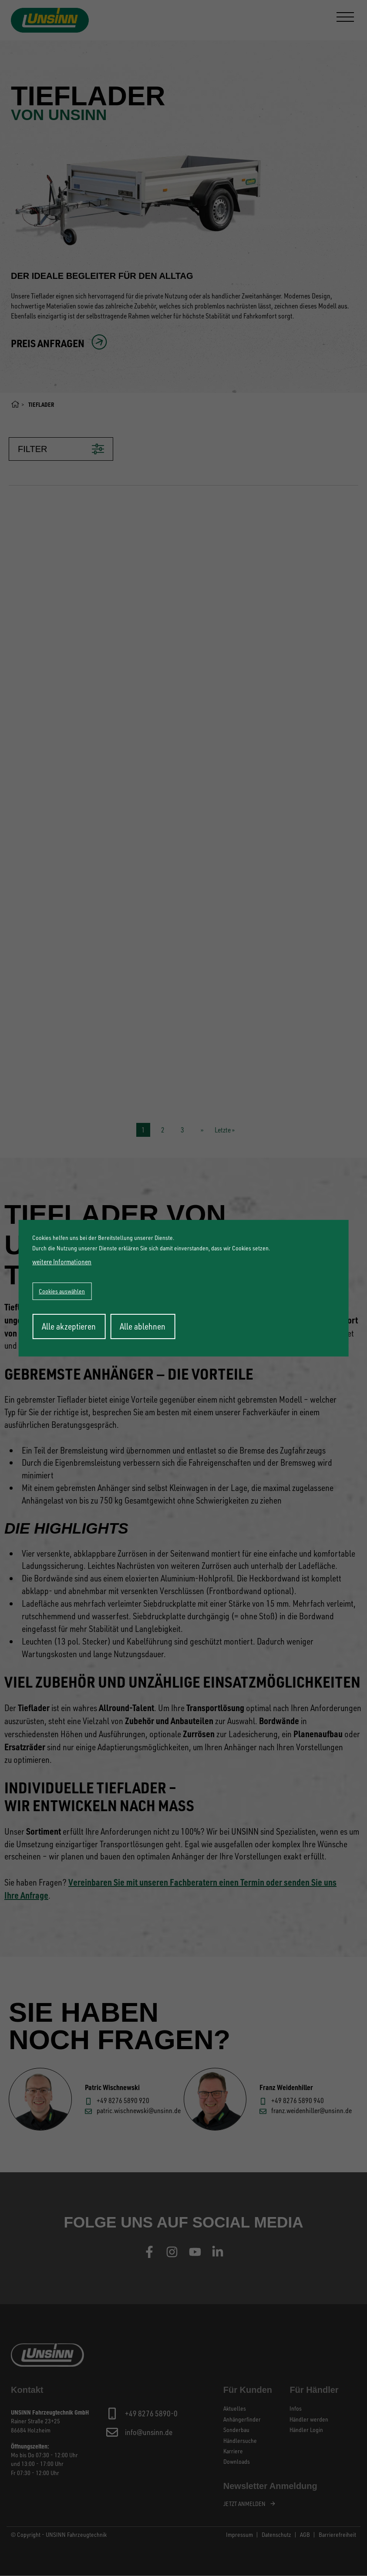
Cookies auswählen (62, 1291)
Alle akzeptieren (69, 1326)
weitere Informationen (61, 1261)
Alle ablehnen (142, 1326)
